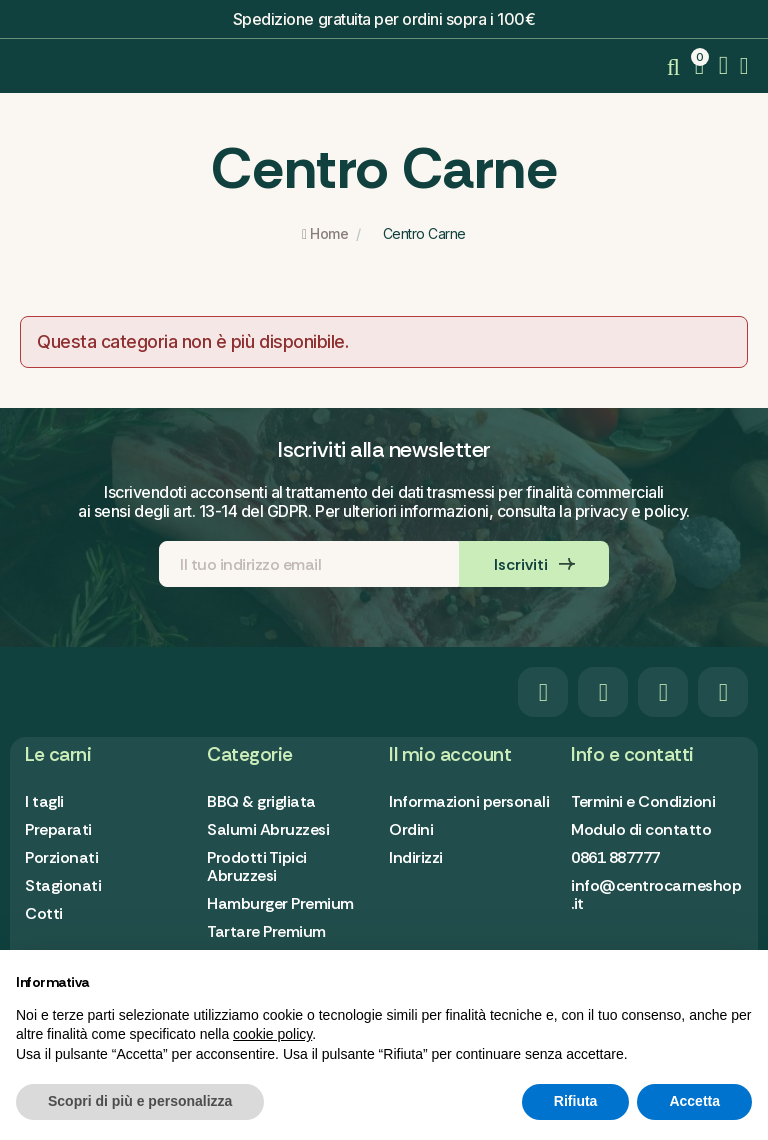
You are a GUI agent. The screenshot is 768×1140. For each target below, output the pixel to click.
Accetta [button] (694, 1101)
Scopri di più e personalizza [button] (140, 1101)
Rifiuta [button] (576, 1101)
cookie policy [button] (272, 1034)
